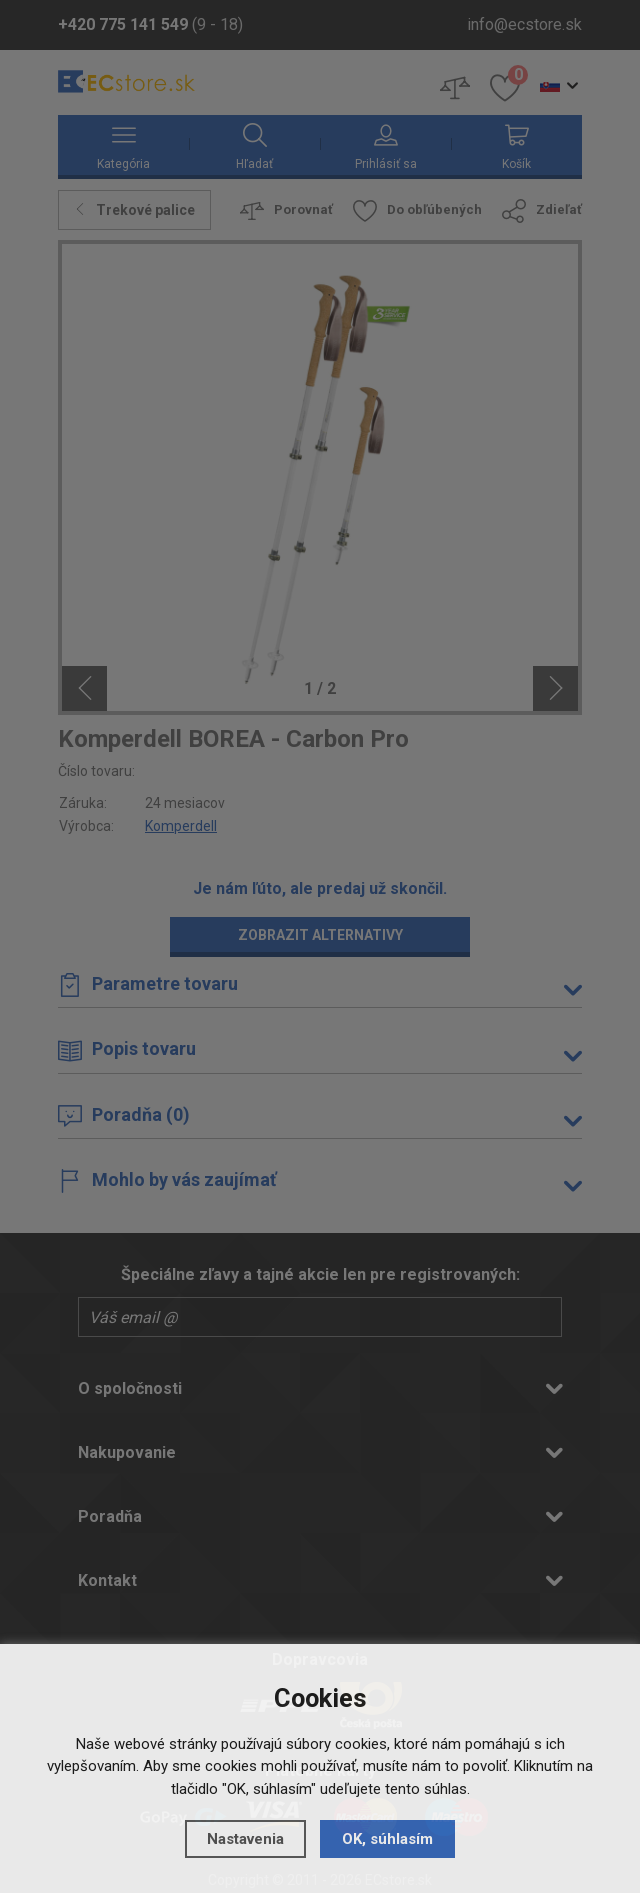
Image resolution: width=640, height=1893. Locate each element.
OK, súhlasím (387, 1839)
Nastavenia (245, 1839)
